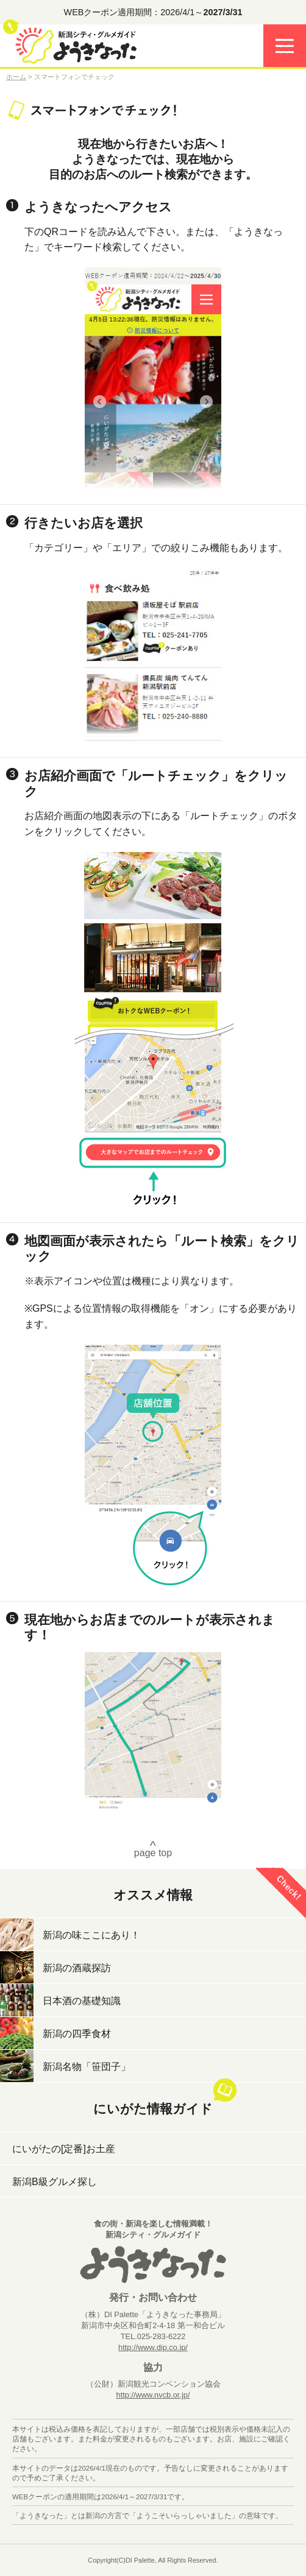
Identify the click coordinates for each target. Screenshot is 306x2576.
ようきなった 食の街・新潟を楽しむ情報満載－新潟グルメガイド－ (76, 48)
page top (153, 1848)
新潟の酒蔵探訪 (77, 1968)
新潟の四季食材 (77, 2034)
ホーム (16, 76)
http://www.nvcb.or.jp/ (153, 2394)
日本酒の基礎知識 (82, 2001)
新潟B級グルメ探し (54, 2182)
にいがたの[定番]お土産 (63, 2149)
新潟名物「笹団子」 (86, 2066)
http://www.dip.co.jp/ (153, 2347)
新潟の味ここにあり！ (91, 1935)
